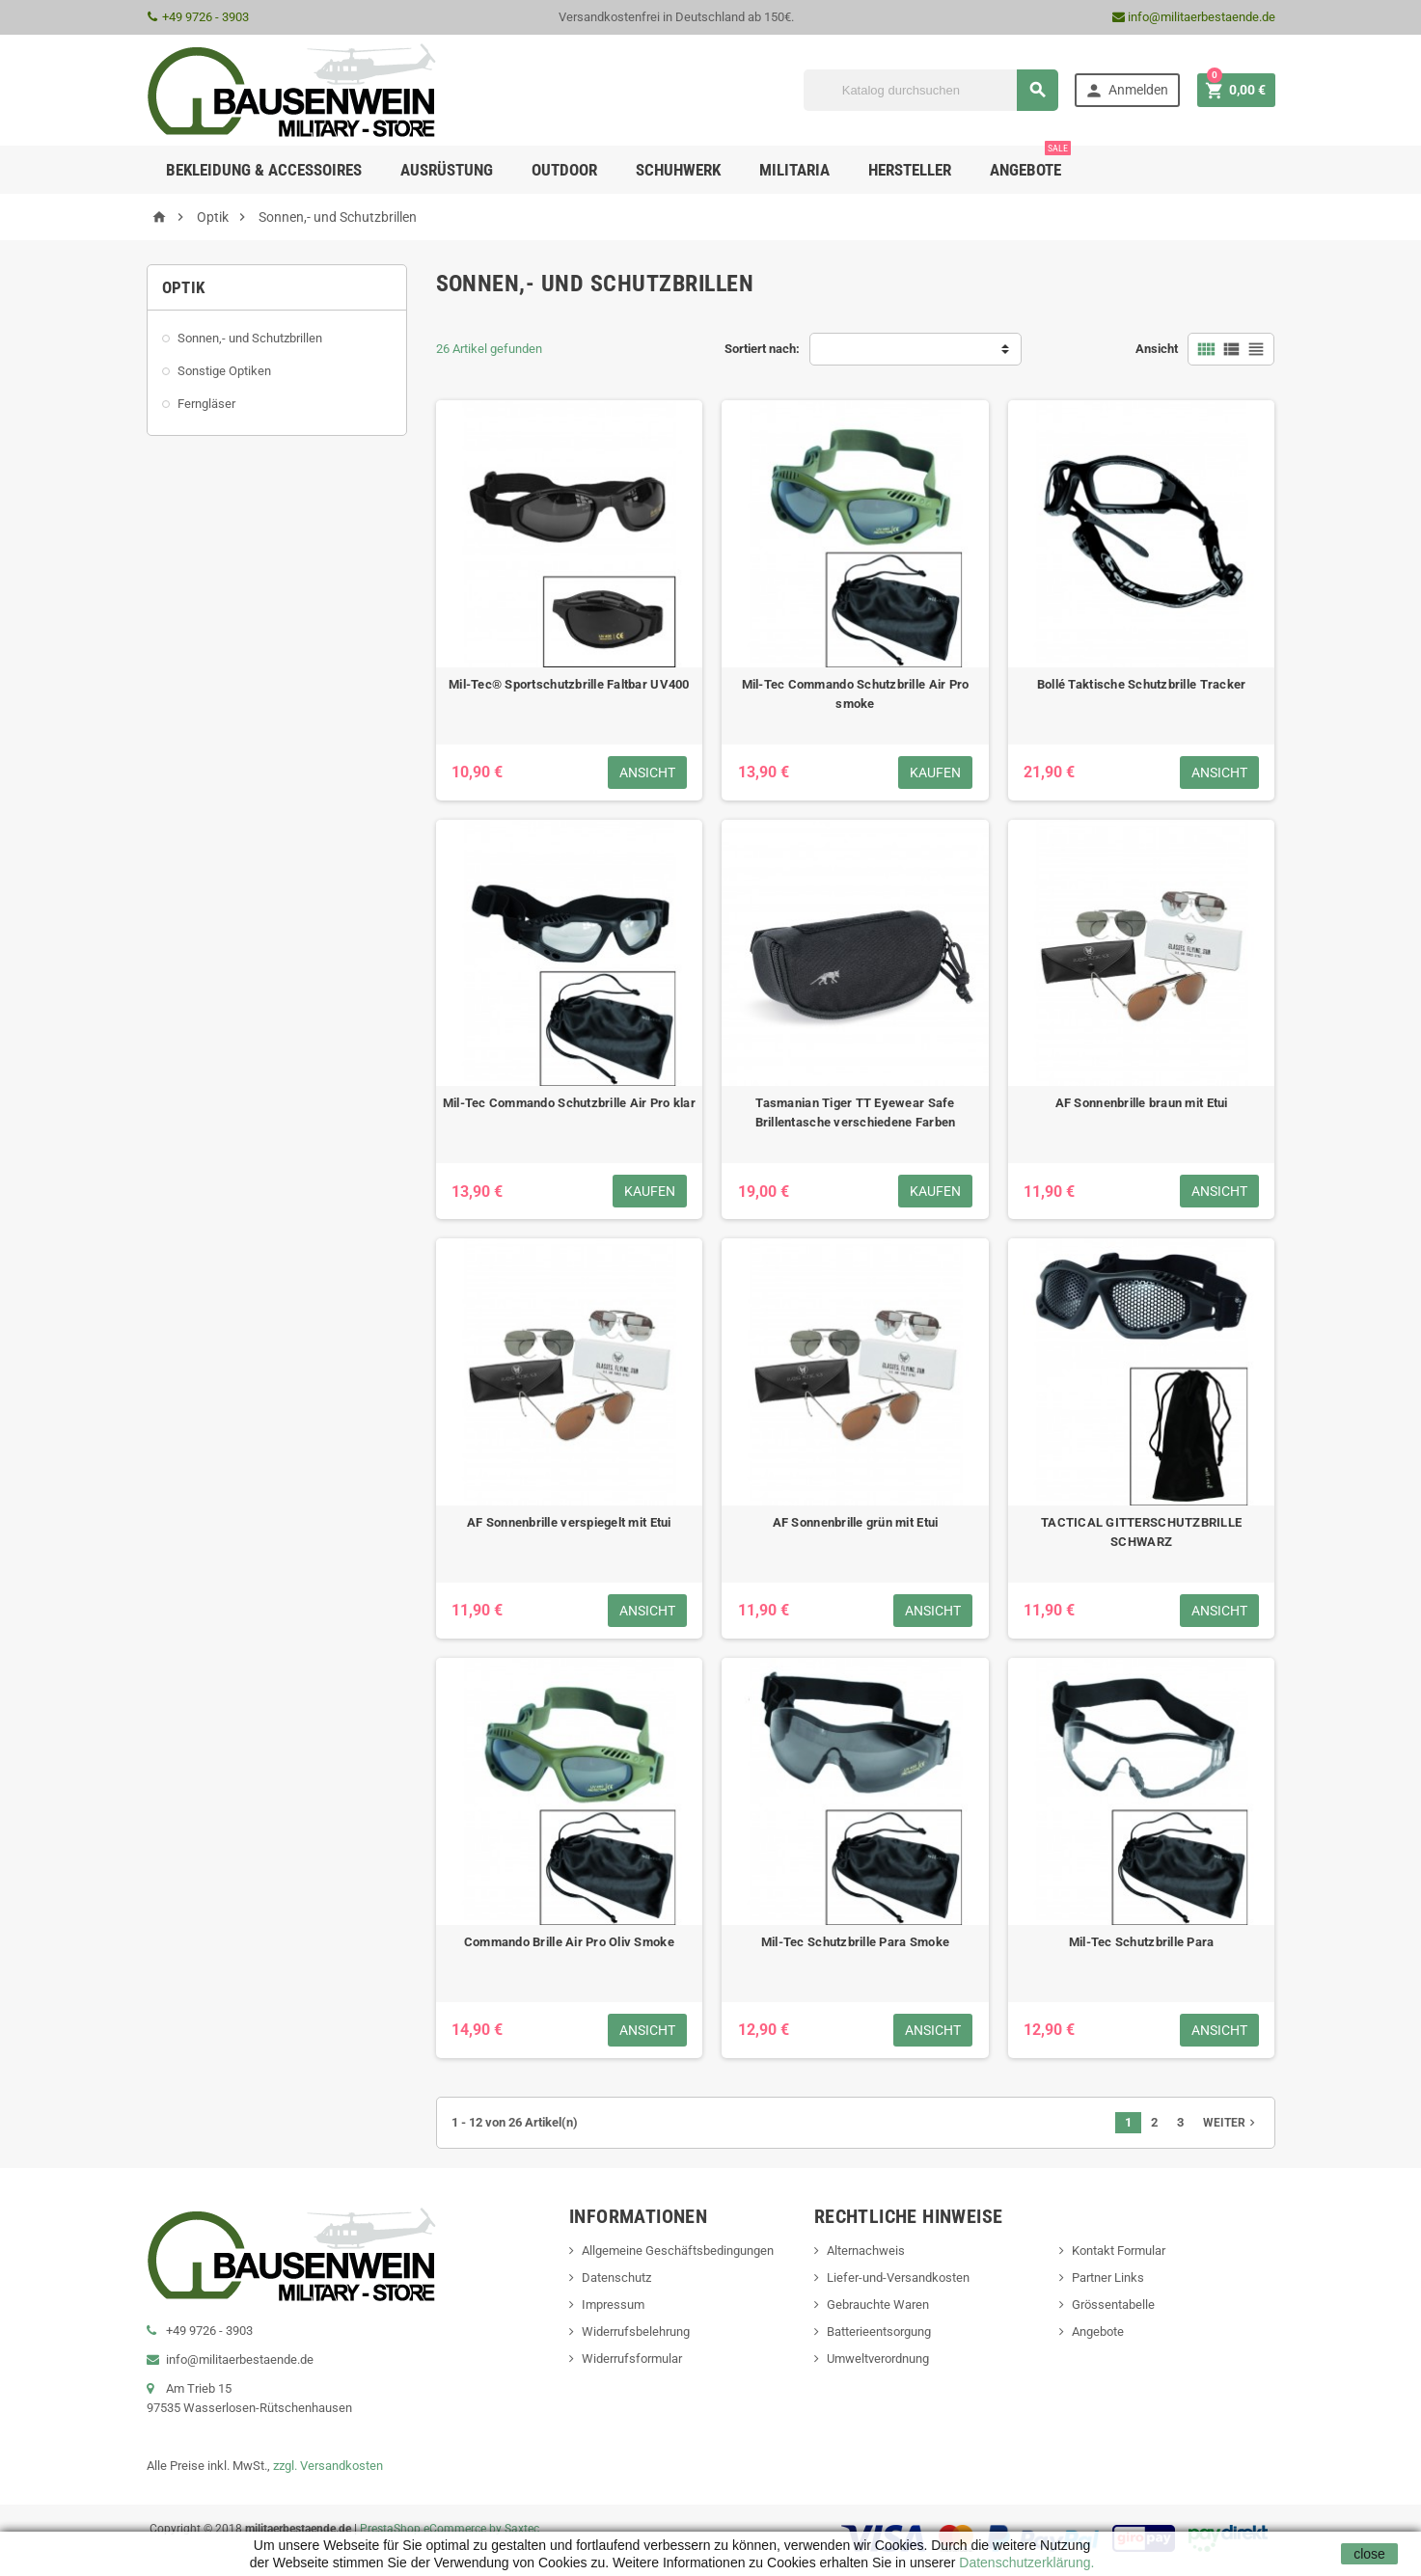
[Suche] (931, 90)
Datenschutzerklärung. (1024, 2562)
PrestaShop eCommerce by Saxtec (449, 2528)
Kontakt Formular (1118, 2250)
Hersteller (909, 169)
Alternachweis (866, 2250)
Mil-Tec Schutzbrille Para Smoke (855, 1942)
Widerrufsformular (632, 2358)
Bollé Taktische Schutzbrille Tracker (1141, 684)
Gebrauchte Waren (878, 2304)
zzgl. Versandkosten (328, 2465)
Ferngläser (206, 403)
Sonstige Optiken (224, 371)
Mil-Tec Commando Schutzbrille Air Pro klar (569, 1103)
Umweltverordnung (878, 2358)
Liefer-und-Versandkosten (898, 2277)
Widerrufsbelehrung (636, 2331)
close (1369, 2554)
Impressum (613, 2304)
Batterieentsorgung (879, 2331)
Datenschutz (616, 2277)
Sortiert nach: (762, 348)
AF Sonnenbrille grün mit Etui (856, 1522)
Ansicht (1156, 348)
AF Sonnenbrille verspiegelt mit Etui (569, 1522)
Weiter (1231, 2122)
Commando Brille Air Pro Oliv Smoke (569, 1942)
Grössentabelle (1113, 2304)
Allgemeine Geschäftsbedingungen (678, 2250)
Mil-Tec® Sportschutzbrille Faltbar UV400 (569, 684)
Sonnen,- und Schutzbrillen (250, 338)
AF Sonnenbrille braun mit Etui (1141, 1103)
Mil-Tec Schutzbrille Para (1142, 1942)
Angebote (1030, 162)
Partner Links (1108, 2277)
